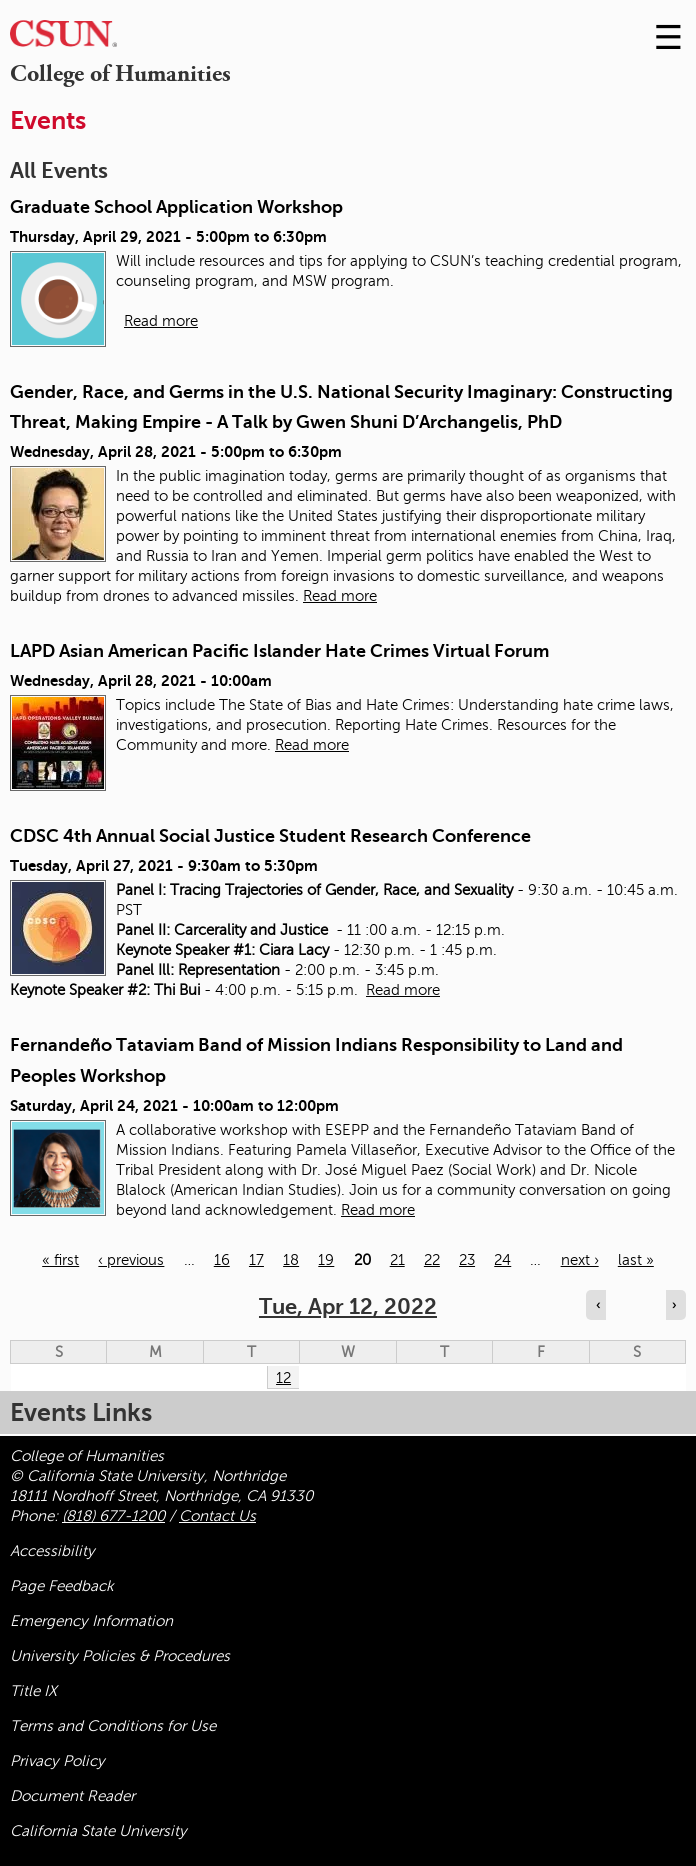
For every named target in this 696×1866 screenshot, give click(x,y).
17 (256, 1260)
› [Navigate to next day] (674, 1305)
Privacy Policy (57, 1761)
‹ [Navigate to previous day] (598, 1305)
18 (291, 1260)
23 (467, 1260)
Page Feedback (62, 1586)
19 (326, 1260)
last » (636, 1260)
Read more (161, 321)
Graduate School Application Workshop (176, 207)
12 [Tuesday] (283, 1378)
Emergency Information (91, 1621)
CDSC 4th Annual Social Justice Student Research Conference (270, 836)
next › (580, 1260)
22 (432, 1260)
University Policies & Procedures (120, 1656)
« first (60, 1260)
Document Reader (72, 1796)
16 (222, 1260)
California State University (98, 1831)
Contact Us (217, 1516)
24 (502, 1260)
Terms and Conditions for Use (113, 1726)
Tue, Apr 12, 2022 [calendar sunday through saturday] (348, 1306)
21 (397, 1260)
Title (33, 1691)
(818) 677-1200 (113, 1516)
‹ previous (131, 1260)
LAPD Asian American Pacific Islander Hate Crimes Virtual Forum (279, 651)
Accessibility (52, 1551)
